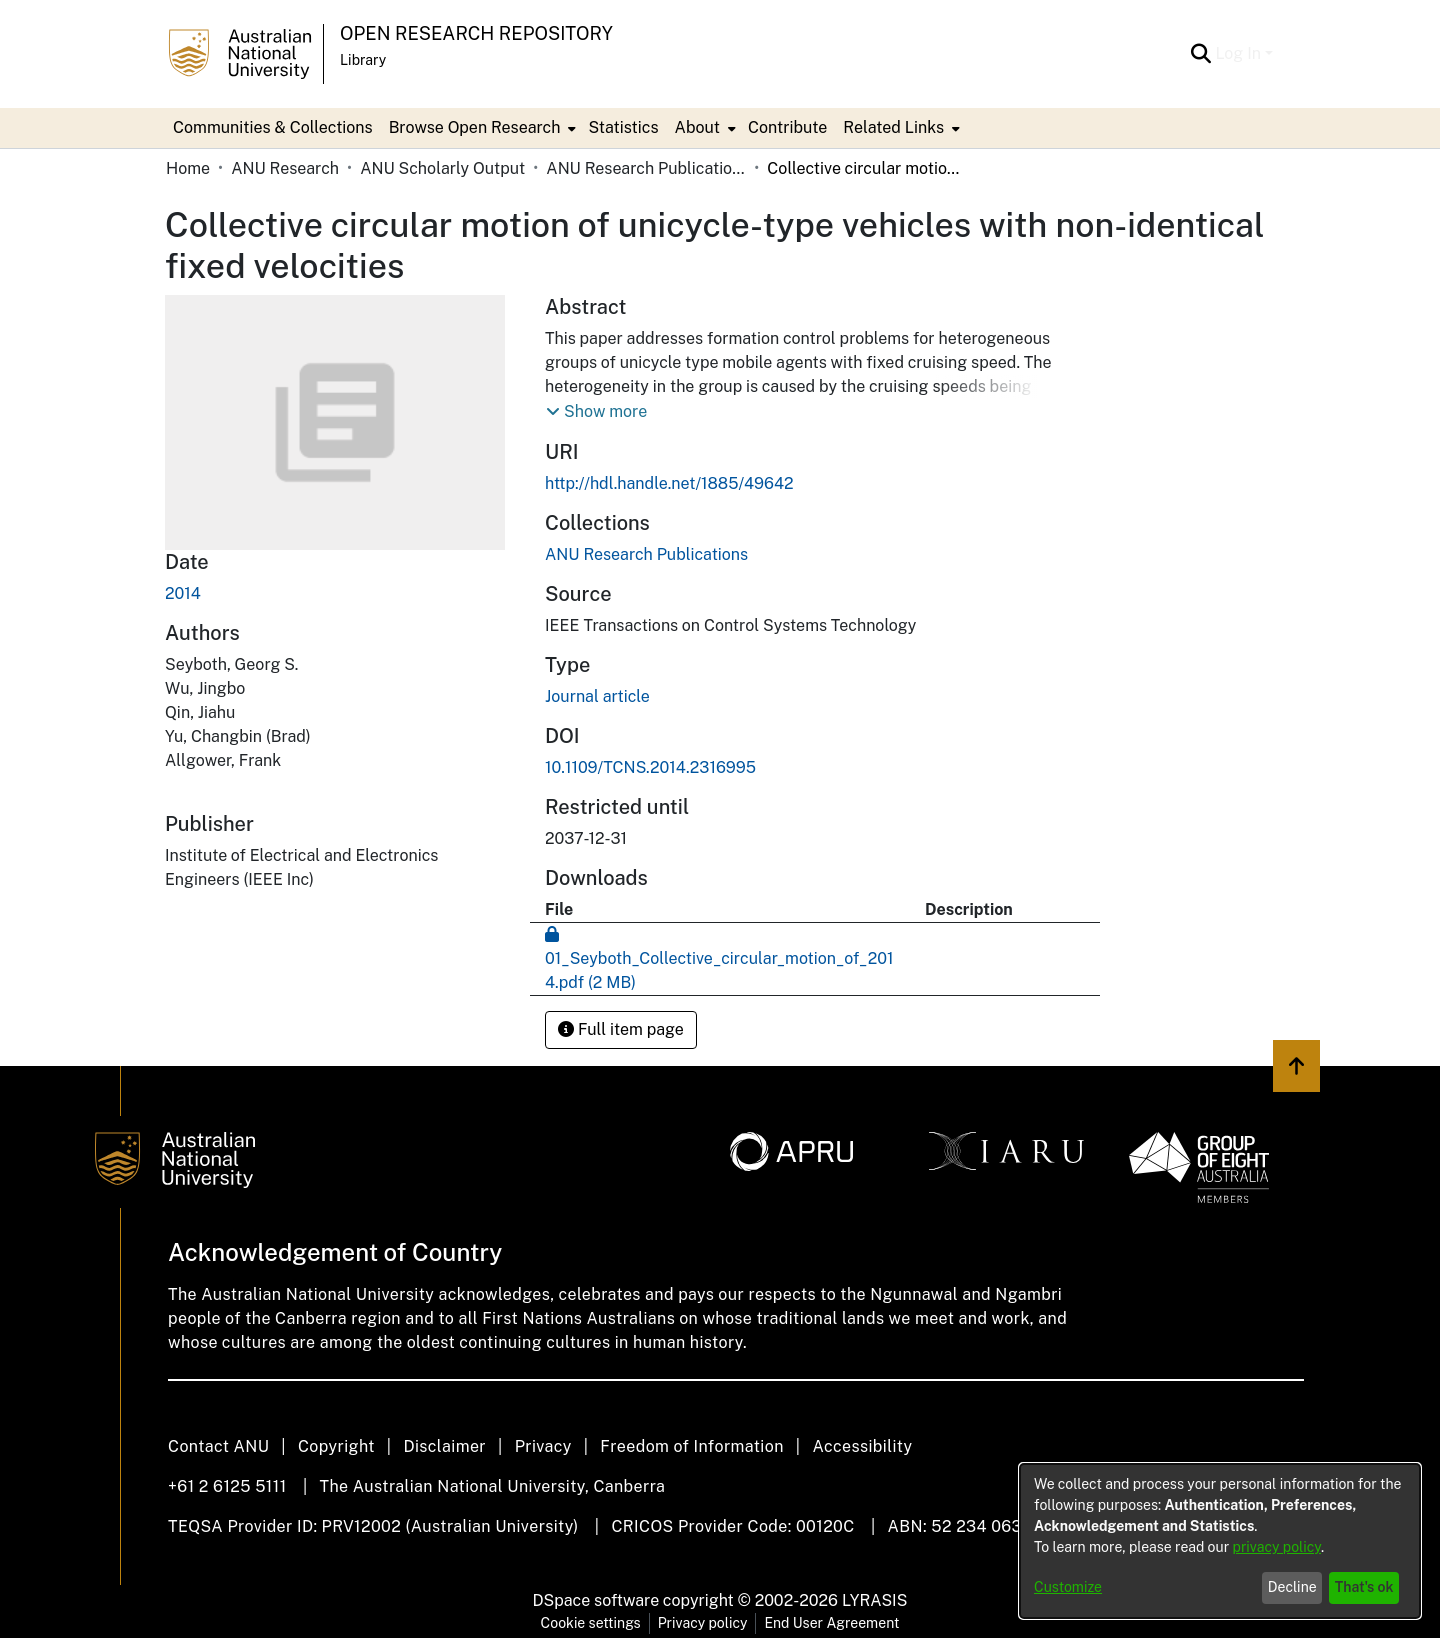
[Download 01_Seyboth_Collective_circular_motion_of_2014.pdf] (719, 958)
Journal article (597, 696)
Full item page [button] (621, 1029)
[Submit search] (1200, 54)
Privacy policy (703, 1623)
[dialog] (1220, 1541)
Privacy (543, 1446)
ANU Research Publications (646, 168)
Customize (1068, 1587)
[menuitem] (481, 128)
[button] (596, 412)
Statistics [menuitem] (623, 127)
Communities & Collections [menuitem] (273, 127)
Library (363, 60)
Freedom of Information (691, 1446)
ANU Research (285, 168)
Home (188, 168)
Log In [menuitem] (1238, 53)
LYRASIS (874, 1600)
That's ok (1364, 1587)
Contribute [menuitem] (787, 127)
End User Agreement (831, 1623)
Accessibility (862, 1446)
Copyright (336, 1446)
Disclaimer (444, 1446)
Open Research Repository (476, 33)
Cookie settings (591, 1623)
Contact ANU (218, 1446)
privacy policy (1277, 1547)
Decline (1292, 1587)
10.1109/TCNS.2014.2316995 (650, 767)
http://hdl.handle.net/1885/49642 (669, 483)
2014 (183, 593)
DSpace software (596, 1600)
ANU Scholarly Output (442, 168)
